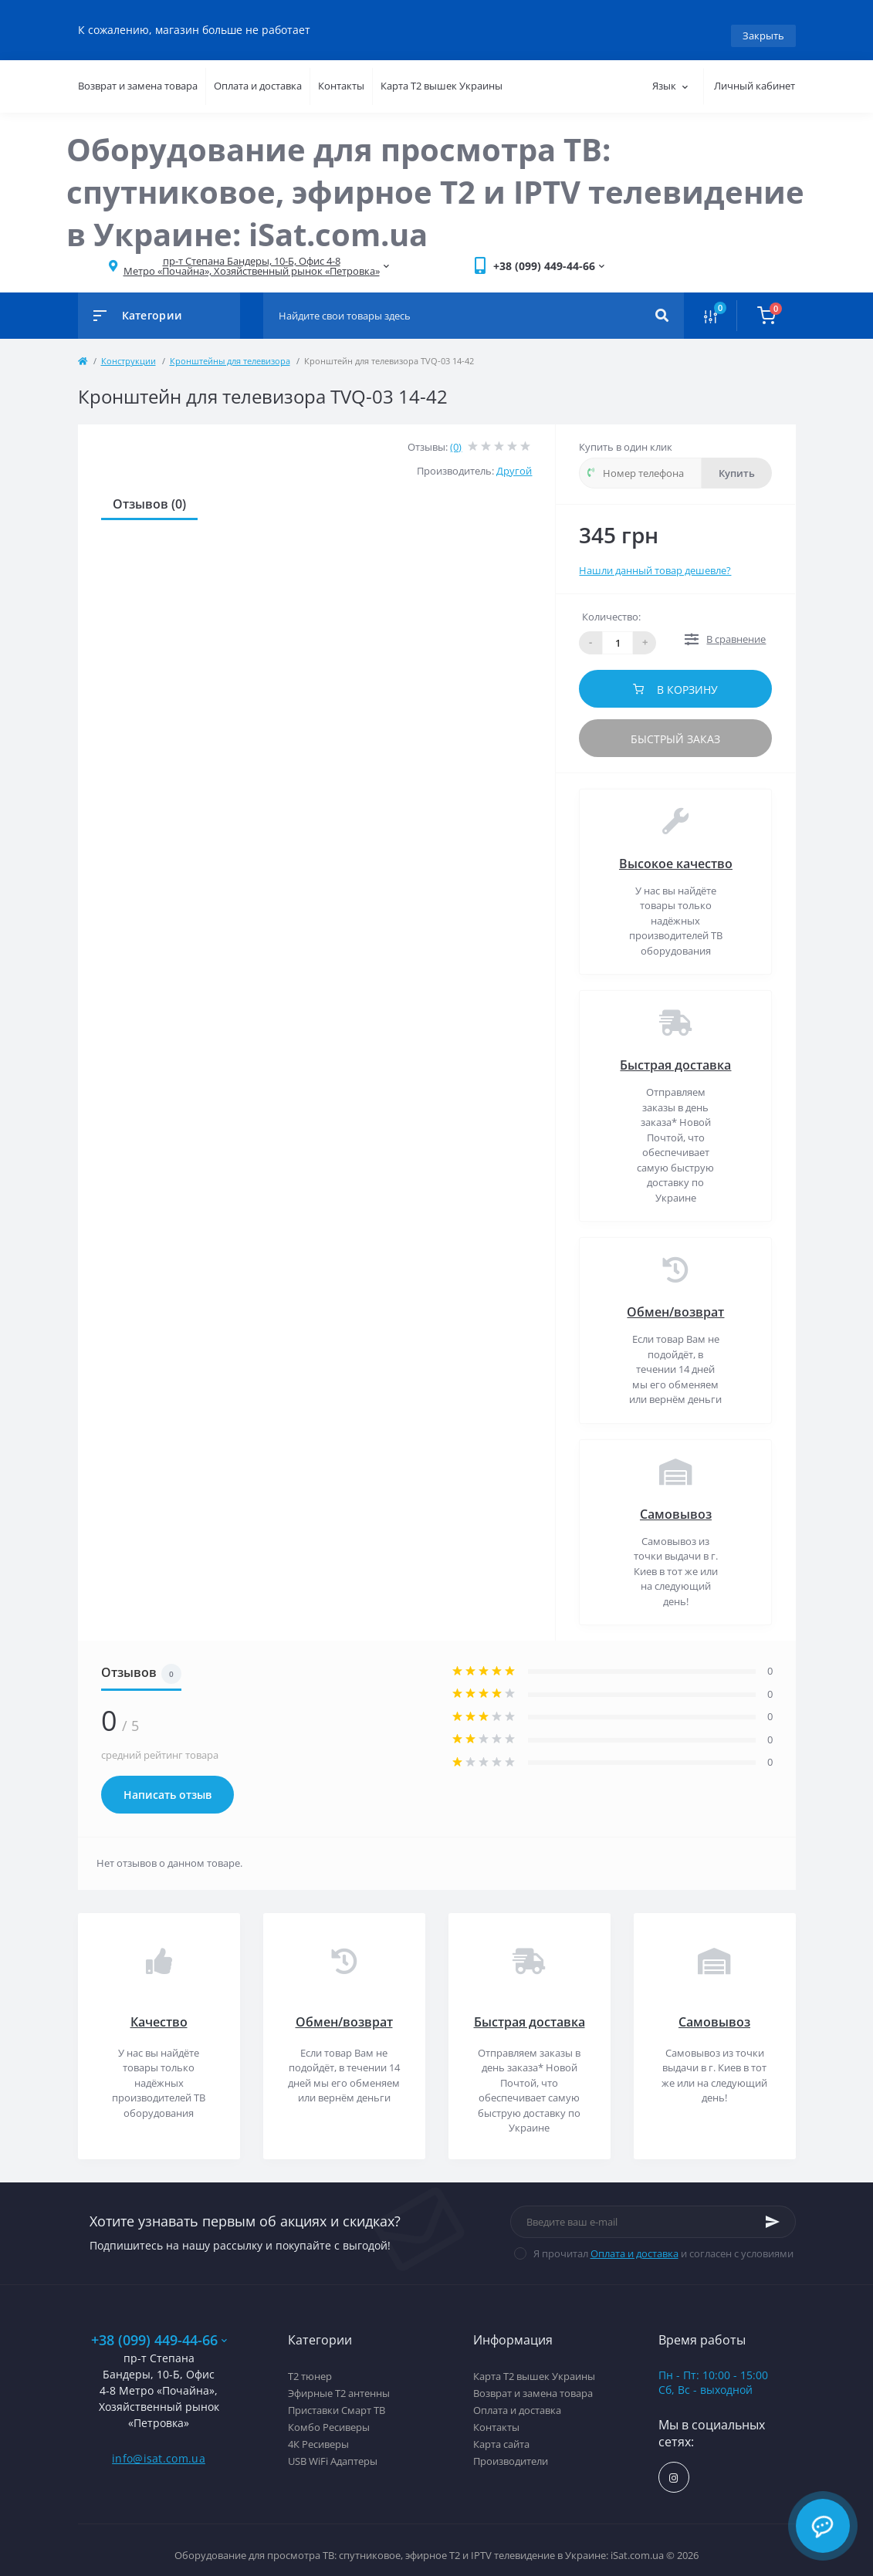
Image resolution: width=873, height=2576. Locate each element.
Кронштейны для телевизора (230, 349)
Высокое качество (676, 851)
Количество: (611, 606)
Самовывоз (676, 1502)
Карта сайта (501, 2433)
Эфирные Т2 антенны (339, 2382)
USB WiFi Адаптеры (332, 2450)
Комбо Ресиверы (329, 2416)
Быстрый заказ (675, 727)
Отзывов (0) (149, 492)
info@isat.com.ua (158, 2446)
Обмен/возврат (675, 1301)
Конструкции (128, 349)
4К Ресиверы (318, 2433)
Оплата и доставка (258, 75)
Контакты (341, 75)
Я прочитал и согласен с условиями (663, 2242)
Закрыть (763, 24)
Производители (510, 2450)
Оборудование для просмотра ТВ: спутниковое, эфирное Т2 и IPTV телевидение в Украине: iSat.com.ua (435, 180)
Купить (737, 461)
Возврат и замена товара (138, 75)
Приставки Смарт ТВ (336, 2399)
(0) (456, 435)
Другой (514, 460)
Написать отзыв (167, 1783)
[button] (251, 254)
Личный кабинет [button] (754, 75)
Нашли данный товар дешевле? (655, 559)
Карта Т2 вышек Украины (441, 75)
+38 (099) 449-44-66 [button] (159, 2329)
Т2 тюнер (310, 2365)
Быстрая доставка (675, 1054)
